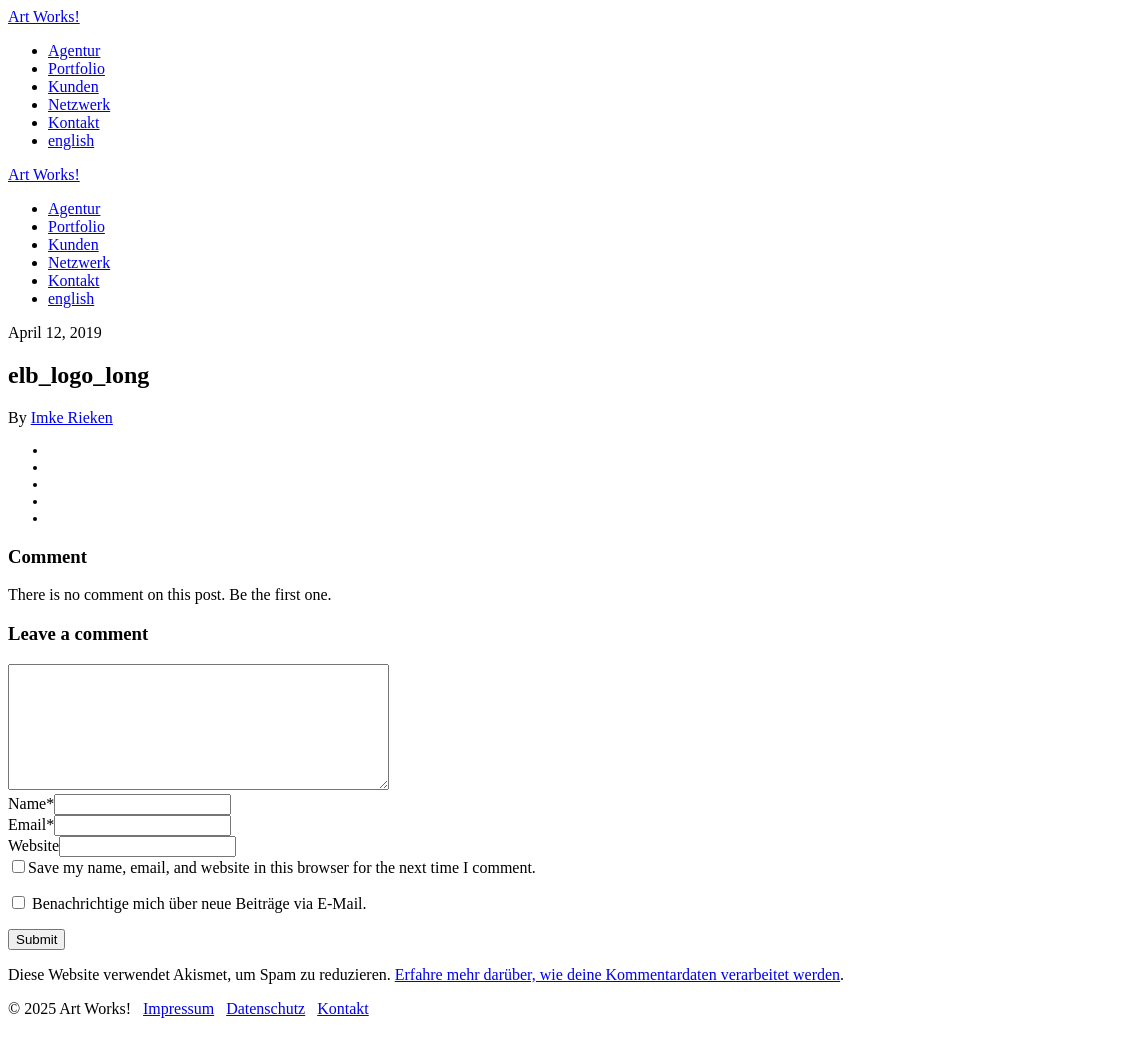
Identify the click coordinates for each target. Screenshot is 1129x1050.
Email (31, 848)
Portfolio (76, 68)
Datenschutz (265, 1032)
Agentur (74, 50)
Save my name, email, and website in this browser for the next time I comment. (282, 891)
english (71, 140)
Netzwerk (79, 104)
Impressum (178, 1032)
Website (33, 869)
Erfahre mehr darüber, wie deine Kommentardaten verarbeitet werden (617, 998)
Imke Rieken (72, 417)
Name (31, 827)
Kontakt (74, 122)
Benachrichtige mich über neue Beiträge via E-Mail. (199, 927)
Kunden (73, 86)
